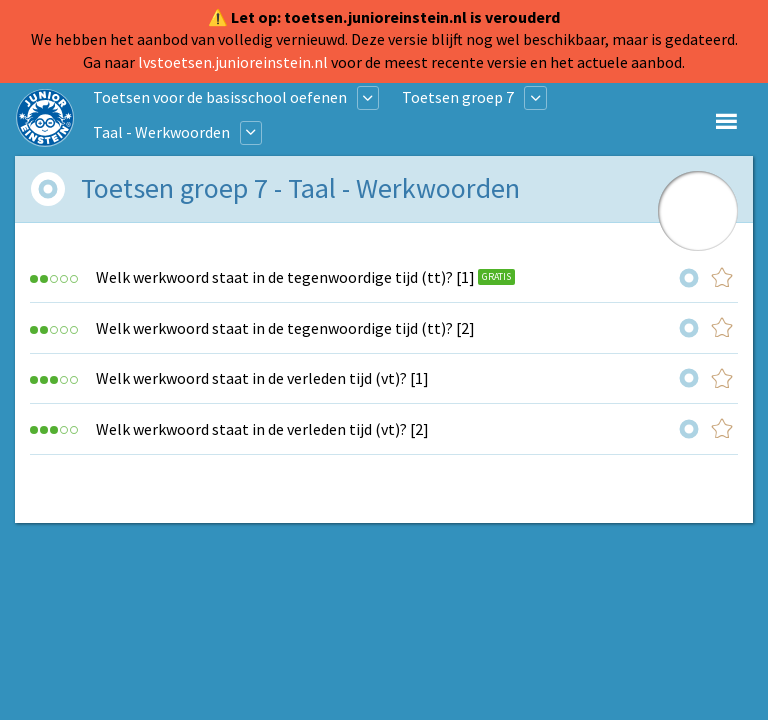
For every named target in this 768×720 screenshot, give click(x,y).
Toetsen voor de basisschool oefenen (220, 97)
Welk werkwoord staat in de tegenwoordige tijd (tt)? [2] (285, 328)
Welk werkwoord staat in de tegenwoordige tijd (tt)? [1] (285, 277)
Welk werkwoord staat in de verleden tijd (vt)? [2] (262, 429)
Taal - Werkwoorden (161, 132)
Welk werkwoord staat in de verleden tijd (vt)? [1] (262, 378)
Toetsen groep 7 (458, 97)
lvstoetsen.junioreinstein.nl (233, 62)
